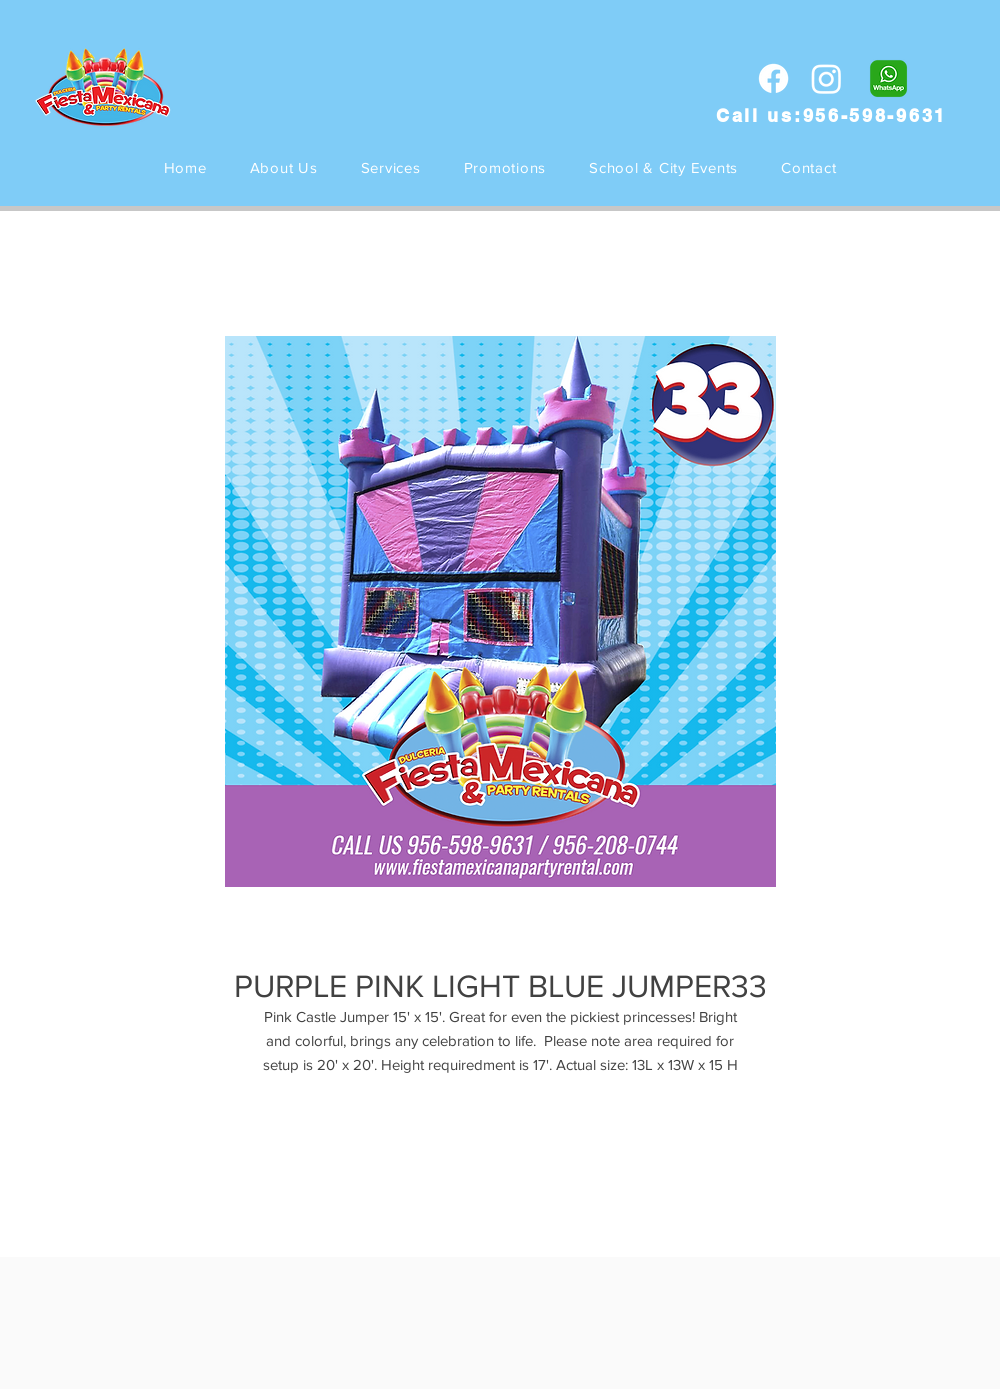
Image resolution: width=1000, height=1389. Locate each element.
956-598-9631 (875, 115)
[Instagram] (826, 78)
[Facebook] (773, 78)
